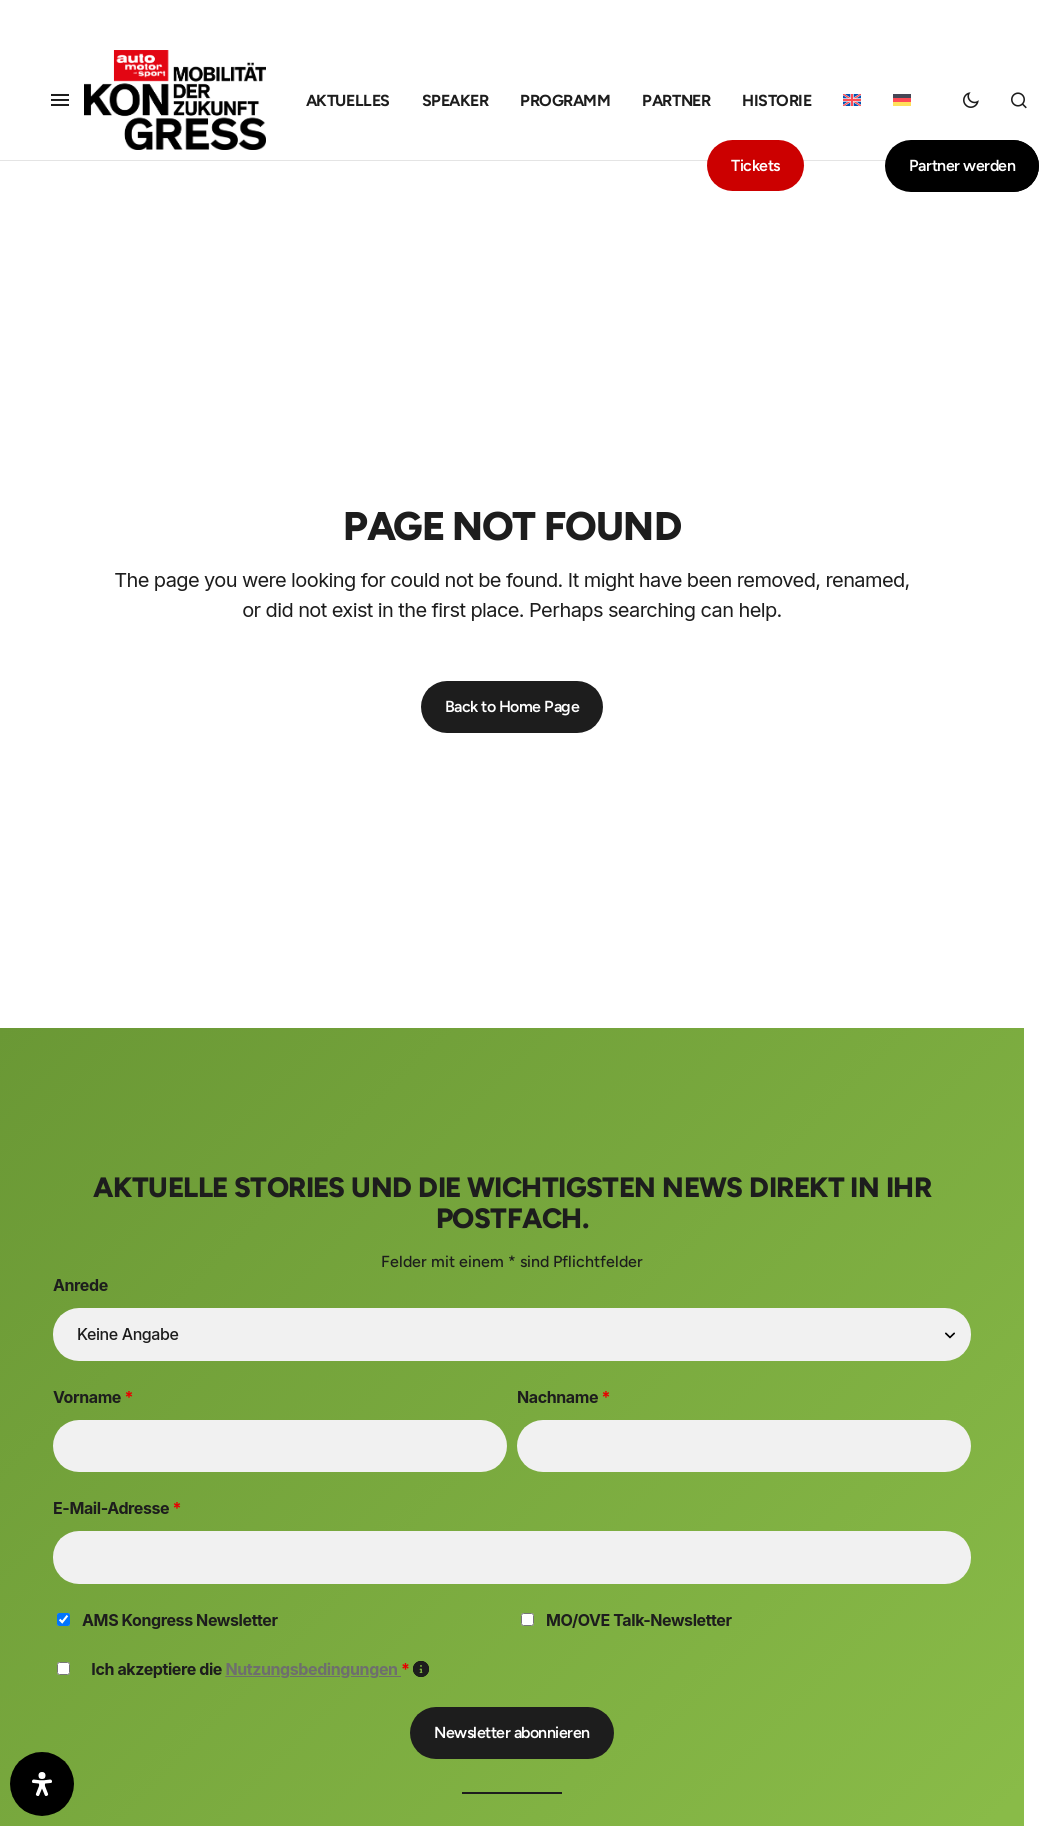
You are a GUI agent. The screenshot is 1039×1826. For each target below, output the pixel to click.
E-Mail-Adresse (117, 1508)
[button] (60, 100)
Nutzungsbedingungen (313, 1669)
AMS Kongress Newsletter (179, 1620)
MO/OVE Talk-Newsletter (639, 1620)
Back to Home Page (512, 706)
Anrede (80, 1285)
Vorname (93, 1397)
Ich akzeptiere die (260, 1669)
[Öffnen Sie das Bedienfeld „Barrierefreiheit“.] (42, 1784)
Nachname (563, 1397)
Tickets (755, 165)
